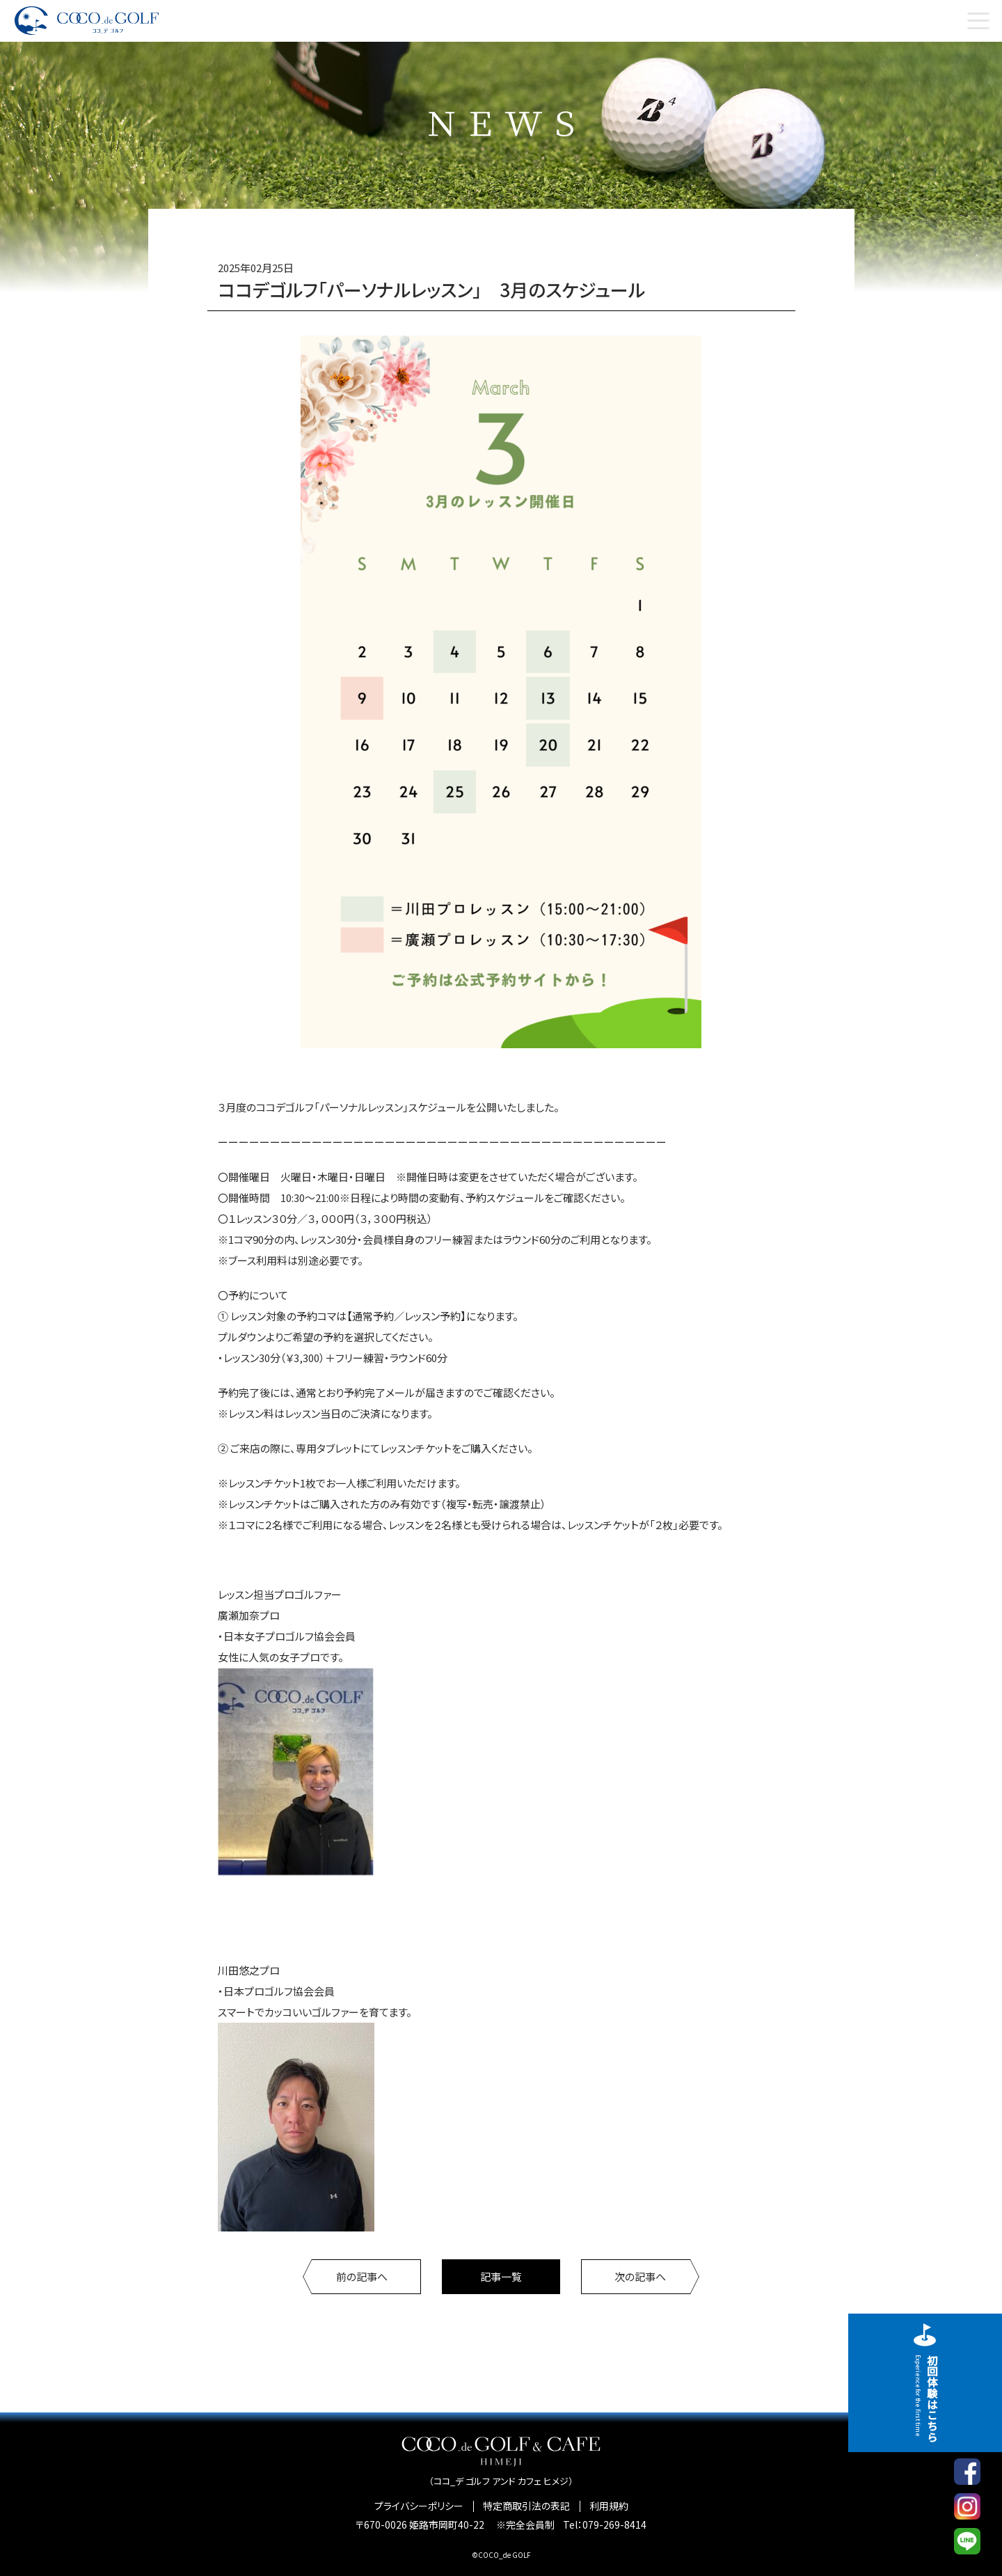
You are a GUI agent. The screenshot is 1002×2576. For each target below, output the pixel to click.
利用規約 (608, 2506)
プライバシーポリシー (418, 2506)
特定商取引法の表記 (526, 2506)
